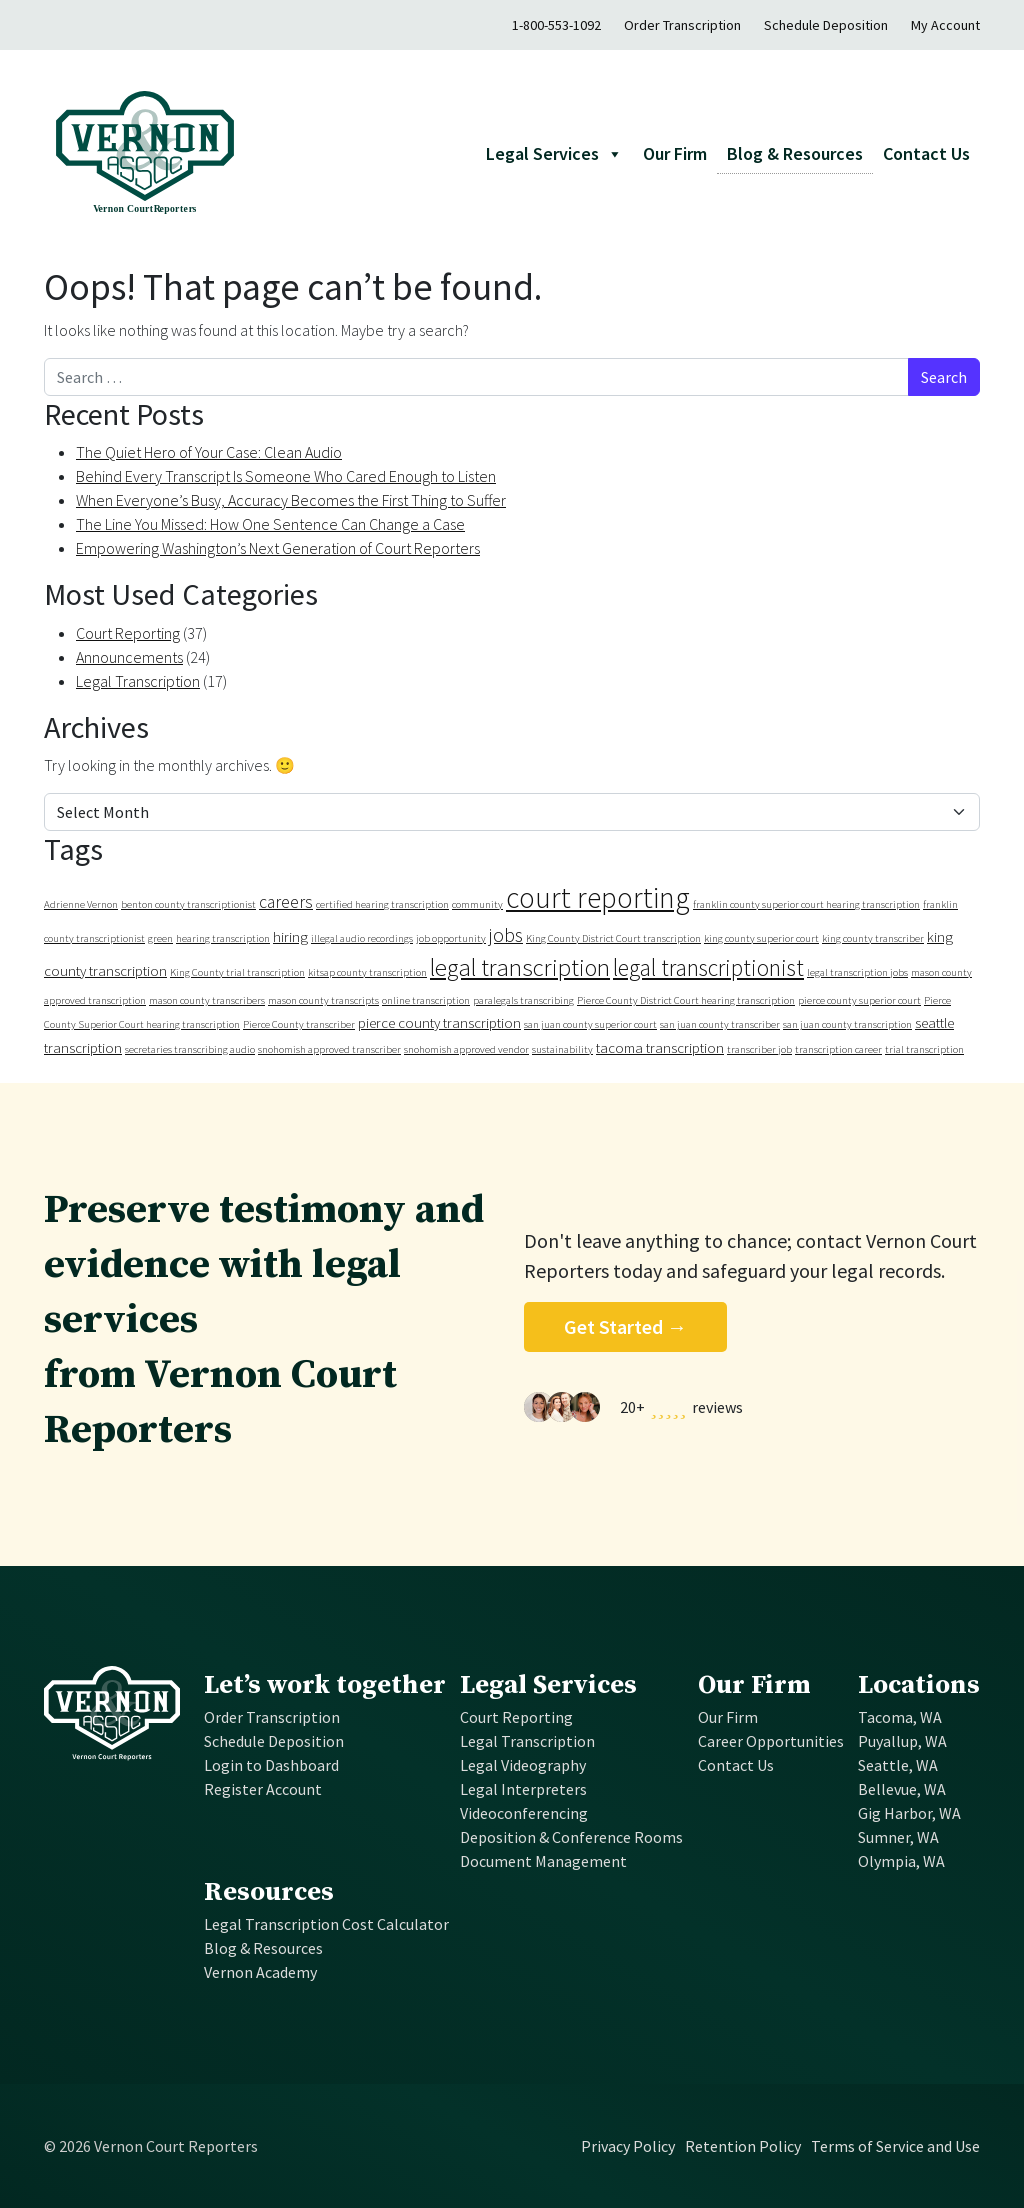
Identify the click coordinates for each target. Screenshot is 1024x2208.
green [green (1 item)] (160, 938)
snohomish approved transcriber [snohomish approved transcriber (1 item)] (329, 1049)
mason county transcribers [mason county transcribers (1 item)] (207, 1000)
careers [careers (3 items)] (286, 902)
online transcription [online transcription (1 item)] (426, 1000)
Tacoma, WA (900, 1717)
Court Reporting (128, 633)
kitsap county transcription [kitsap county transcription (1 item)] (367, 972)
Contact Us (926, 153)
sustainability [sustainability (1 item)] (562, 1049)
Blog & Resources (795, 153)
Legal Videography (523, 1765)
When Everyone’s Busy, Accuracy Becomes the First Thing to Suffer (291, 500)
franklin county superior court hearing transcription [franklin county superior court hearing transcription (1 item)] (806, 904)
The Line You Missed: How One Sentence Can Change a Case (270, 524)
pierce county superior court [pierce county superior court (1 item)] (859, 1000)
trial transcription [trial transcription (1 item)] (924, 1049)
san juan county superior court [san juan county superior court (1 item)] (590, 1024)
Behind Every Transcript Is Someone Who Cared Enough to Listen (286, 476)
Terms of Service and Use (895, 2146)
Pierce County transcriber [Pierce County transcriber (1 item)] (299, 1024)
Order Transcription (682, 25)
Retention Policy (743, 2146)
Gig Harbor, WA (909, 1813)
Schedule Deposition (826, 25)
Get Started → (625, 1326)
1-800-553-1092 (556, 25)
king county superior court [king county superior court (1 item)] (761, 938)
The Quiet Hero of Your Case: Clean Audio (209, 452)
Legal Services (548, 1685)
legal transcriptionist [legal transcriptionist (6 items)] (708, 967)
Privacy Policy (628, 2146)
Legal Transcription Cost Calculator (326, 1924)
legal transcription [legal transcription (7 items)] (520, 967)
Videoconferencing (524, 1813)
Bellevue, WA (902, 1789)
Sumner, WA (898, 1837)
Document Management (543, 1861)
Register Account (263, 1789)
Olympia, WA (901, 1861)
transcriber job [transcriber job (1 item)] (759, 1049)
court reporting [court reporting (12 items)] (598, 897)
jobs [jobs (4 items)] (506, 934)
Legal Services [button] (554, 154)
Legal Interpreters (523, 1789)
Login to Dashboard (271, 1765)
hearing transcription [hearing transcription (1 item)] (223, 938)
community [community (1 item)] (477, 904)
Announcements (129, 657)
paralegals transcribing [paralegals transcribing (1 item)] (523, 1000)
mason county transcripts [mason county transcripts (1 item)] (323, 1000)
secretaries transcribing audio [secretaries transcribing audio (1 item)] (190, 1049)
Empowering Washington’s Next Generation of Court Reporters (278, 548)
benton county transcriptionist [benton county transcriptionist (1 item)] (188, 904)
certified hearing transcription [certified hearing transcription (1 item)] (382, 904)
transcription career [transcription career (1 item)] (838, 1049)
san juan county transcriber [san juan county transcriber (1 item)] (720, 1024)
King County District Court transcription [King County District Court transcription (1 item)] (613, 938)
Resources (269, 1892)
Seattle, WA (898, 1765)
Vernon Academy (260, 1972)
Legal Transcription (138, 681)
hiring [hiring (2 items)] (290, 936)
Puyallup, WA (902, 1741)
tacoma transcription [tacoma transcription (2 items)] (660, 1047)
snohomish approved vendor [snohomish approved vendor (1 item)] (466, 1049)
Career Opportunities (771, 1741)
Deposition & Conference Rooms (571, 1837)
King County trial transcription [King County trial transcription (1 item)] (237, 972)
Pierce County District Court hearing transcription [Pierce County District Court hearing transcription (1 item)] (686, 1000)
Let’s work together (325, 1685)
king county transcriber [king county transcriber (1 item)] (873, 938)
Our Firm (675, 153)
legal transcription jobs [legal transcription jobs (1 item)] (857, 972)
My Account (945, 25)
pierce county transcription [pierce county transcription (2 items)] (439, 1022)
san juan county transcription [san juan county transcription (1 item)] (847, 1024)
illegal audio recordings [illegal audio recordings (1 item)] (362, 938)
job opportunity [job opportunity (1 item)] (451, 938)
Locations (919, 1685)
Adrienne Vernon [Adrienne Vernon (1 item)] (81, 904)
